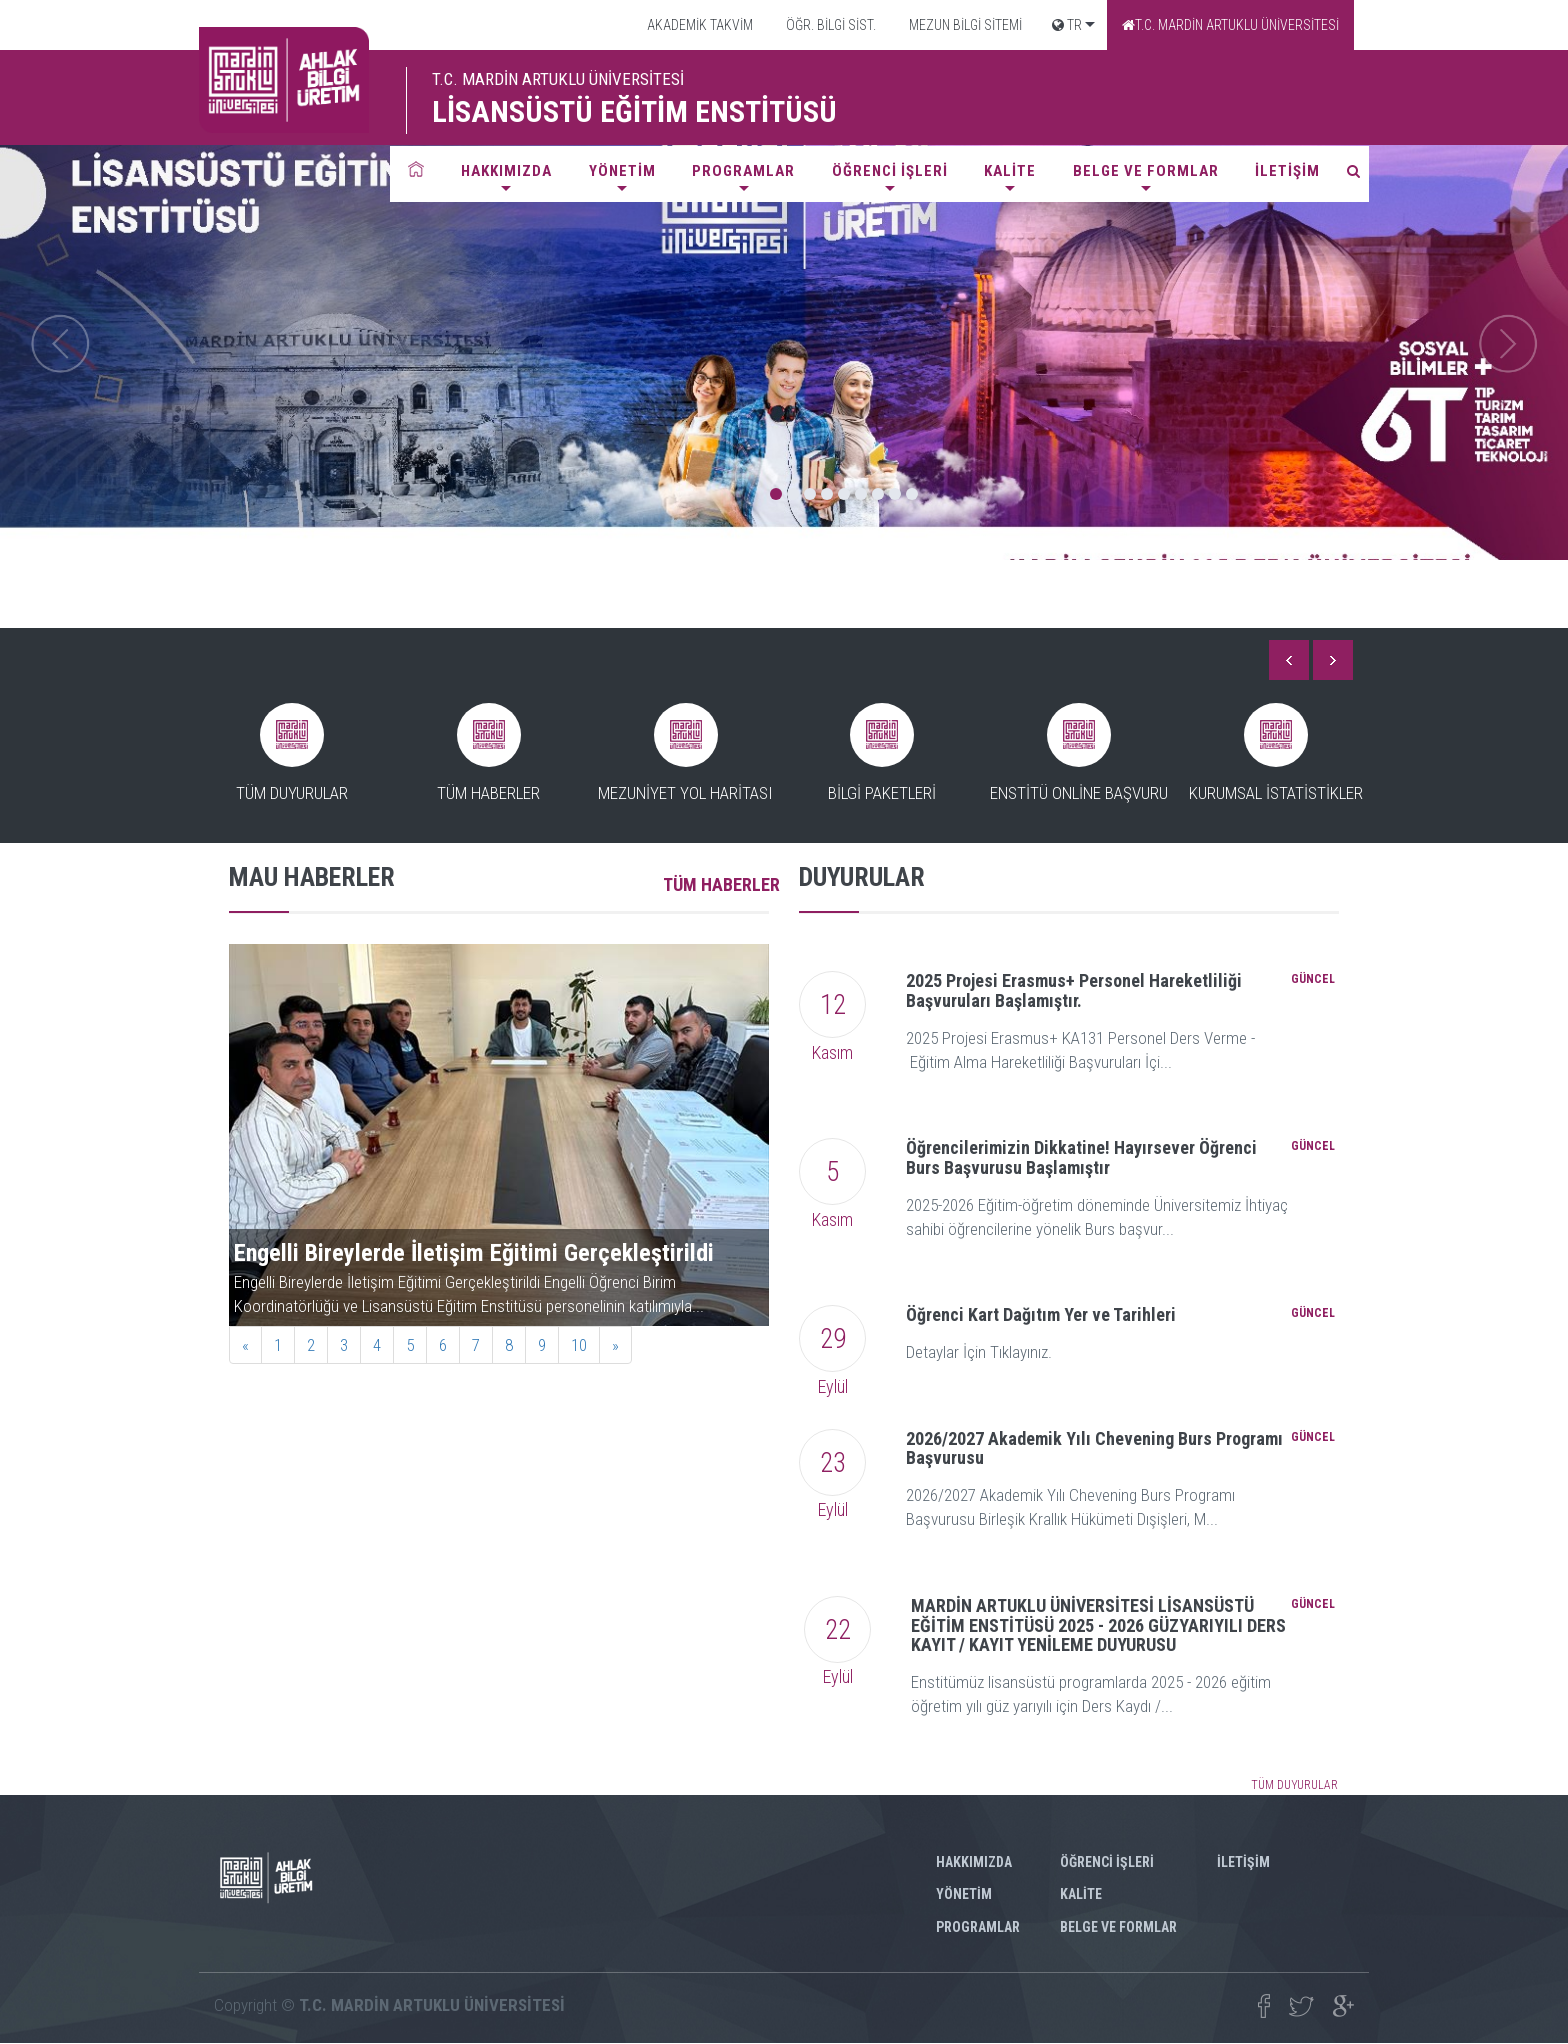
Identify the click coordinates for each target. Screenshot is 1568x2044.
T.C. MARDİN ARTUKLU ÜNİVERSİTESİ (1230, 25)
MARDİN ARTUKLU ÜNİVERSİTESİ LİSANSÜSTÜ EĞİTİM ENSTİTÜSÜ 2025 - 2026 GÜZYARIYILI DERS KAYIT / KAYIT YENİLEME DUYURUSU (1098, 1625)
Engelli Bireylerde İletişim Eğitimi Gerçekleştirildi (474, 1253)
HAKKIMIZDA (506, 171)
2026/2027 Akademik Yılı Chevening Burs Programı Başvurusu (1094, 1448)
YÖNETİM (622, 171)
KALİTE (1010, 171)
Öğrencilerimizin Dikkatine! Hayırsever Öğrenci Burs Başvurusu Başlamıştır (1081, 1157)
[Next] (615, 1345)
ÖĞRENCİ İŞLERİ (890, 171)
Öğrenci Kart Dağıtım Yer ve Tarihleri (1041, 1314)
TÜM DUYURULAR (1294, 1785)
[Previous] (245, 1345)
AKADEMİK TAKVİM (698, 25)
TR (1067, 25)
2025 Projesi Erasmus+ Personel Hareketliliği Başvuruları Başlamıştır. (1074, 990)
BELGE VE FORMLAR (1146, 171)
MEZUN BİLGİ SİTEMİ (964, 25)
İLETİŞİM (1287, 171)
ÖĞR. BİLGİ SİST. (829, 25)
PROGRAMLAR (743, 171)
